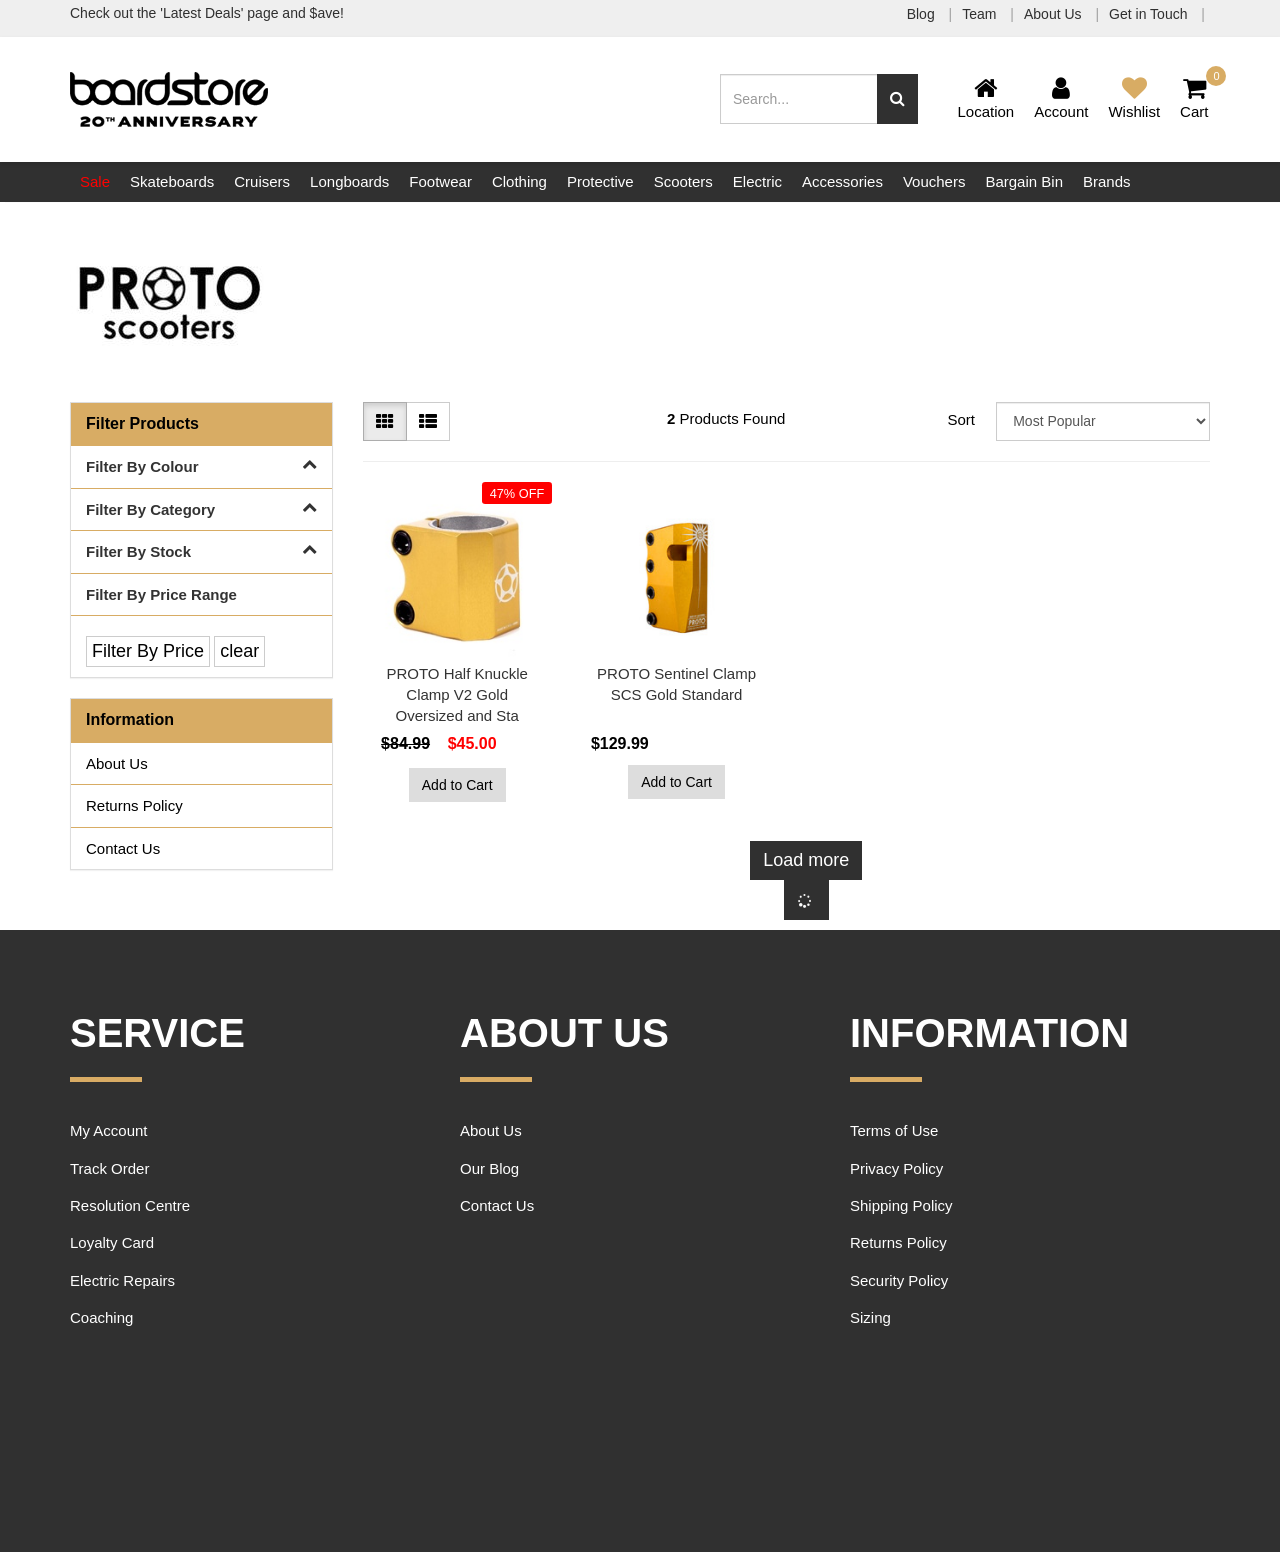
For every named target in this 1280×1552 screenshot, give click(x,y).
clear (239, 651)
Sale (95, 181)
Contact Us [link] (123, 848)
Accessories (842, 181)
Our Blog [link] (489, 1168)
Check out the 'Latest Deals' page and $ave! (207, 13)
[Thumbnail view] (385, 422)
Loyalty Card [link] (112, 1242)
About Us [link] (117, 763)
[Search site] (897, 99)
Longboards (349, 181)
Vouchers (934, 181)
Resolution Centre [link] (130, 1205)
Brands (1107, 181)
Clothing (519, 181)
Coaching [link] (101, 1317)
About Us (1054, 14)
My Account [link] (109, 1130)
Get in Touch (1150, 14)
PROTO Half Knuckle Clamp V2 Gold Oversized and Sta (456, 694)
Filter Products (142, 423)
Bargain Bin (1024, 181)
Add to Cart (457, 785)
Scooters (683, 181)
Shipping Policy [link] (901, 1205)
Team (981, 14)
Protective (600, 181)
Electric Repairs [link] (122, 1280)
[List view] (428, 422)
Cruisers (262, 181)
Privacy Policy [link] (896, 1168)
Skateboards (172, 181)
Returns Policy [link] (134, 805)
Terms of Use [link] (894, 1130)
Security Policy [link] (899, 1280)
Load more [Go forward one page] (806, 860)
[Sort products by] (1103, 421)
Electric (757, 181)
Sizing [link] (870, 1317)
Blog (923, 14)
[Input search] (799, 99)
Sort (961, 419)
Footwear (440, 181)
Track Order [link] (109, 1168)
